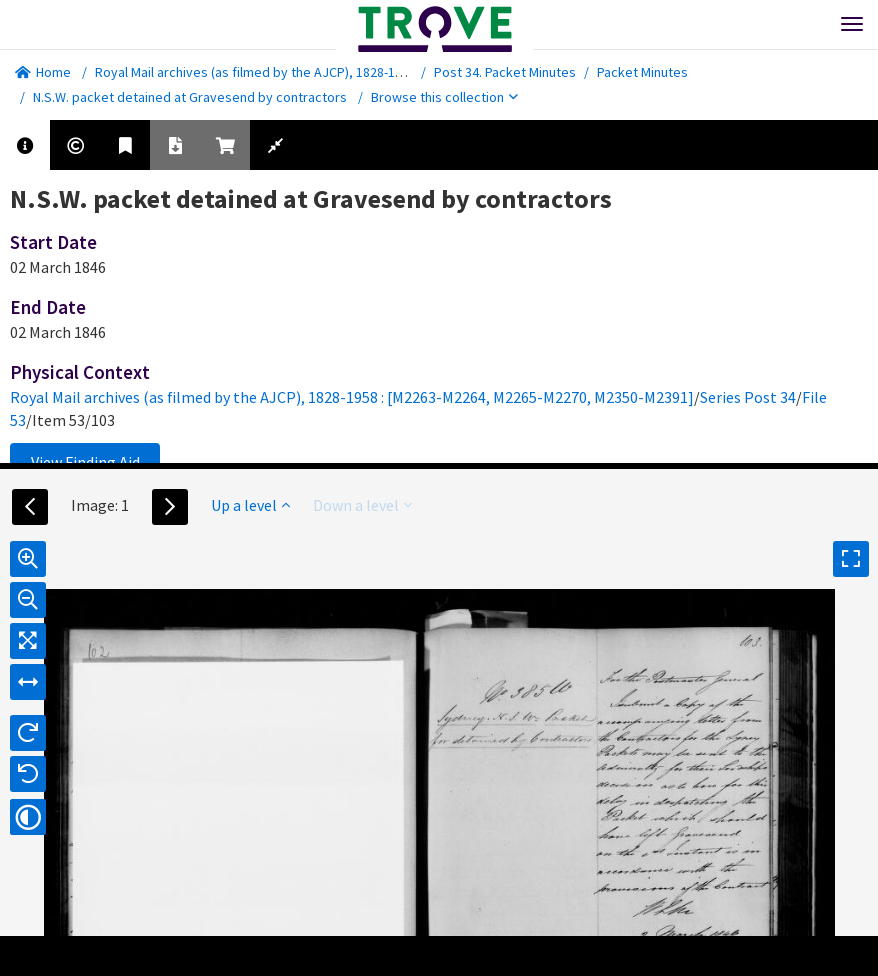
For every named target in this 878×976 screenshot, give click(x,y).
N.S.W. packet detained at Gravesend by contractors (190, 97)
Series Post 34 (748, 397)
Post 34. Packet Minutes (505, 72)
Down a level (362, 505)
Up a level (250, 505)
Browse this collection (444, 97)
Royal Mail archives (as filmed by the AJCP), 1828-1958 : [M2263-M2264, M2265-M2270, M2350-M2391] (391, 72)
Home (43, 72)
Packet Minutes (642, 72)
